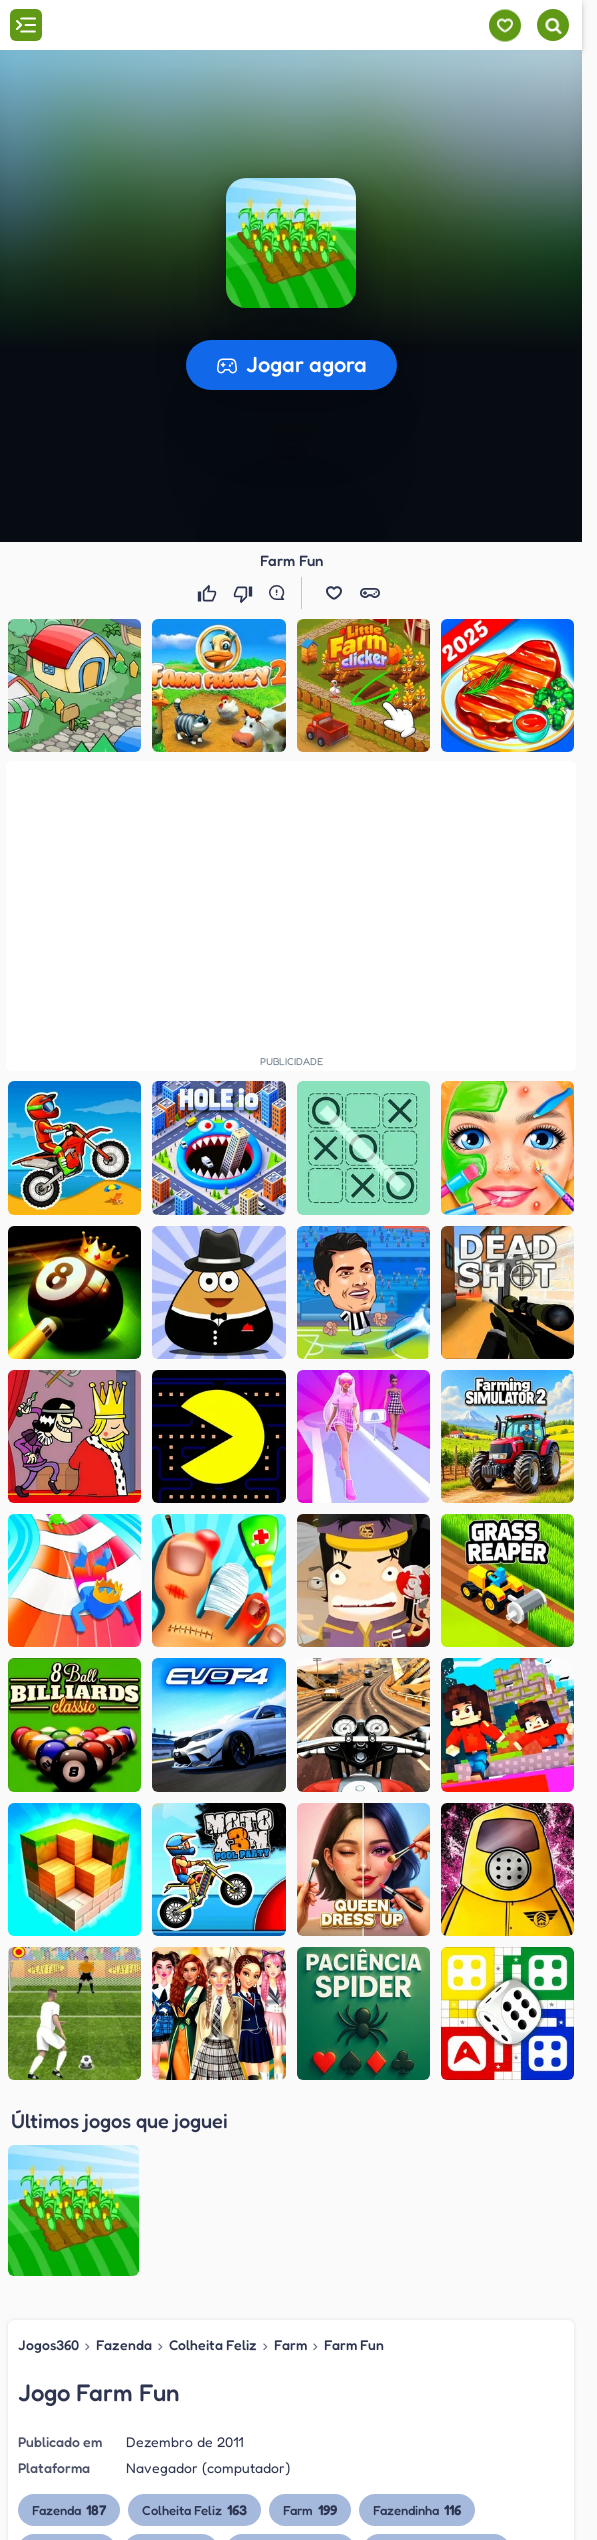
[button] (334, 593)
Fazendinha (417, 2319)
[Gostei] (209, 593)
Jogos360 (48, 2153)
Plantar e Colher (436, 2358)
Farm (290, 2153)
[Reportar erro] (281, 593)
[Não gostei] (245, 593)
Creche (67, 2358)
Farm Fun (354, 2153)
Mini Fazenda (290, 2358)
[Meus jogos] (504, 25)
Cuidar (171, 2358)
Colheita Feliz (213, 2153)
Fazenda (124, 2153)
